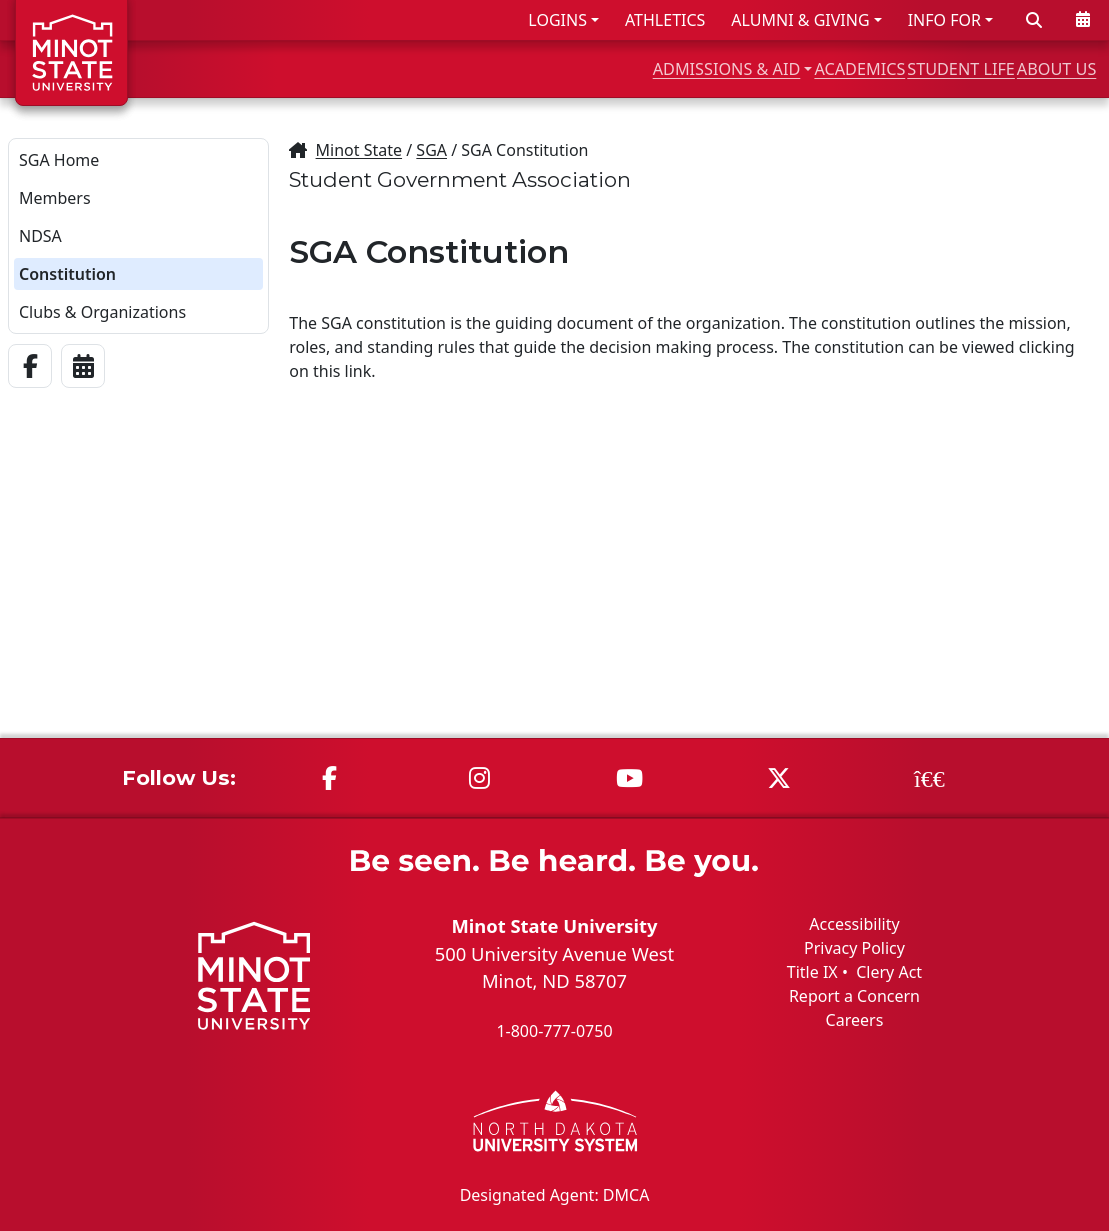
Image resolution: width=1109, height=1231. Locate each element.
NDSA (40, 236)
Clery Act (889, 972)
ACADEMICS (756, 68)
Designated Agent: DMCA (555, 1194)
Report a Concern (854, 996)
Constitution (67, 274)
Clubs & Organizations (102, 312)
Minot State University (554, 925)
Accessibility (854, 924)
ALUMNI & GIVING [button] (800, 20)
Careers (855, 1020)
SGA (431, 150)
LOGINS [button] (557, 20)
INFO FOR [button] (944, 20)
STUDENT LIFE (901, 68)
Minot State (359, 150)
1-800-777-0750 (554, 1031)
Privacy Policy (854, 948)
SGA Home (59, 160)
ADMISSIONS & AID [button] (572, 68)
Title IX (812, 972)
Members (55, 198)
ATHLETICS (665, 20)
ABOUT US (1040, 68)
